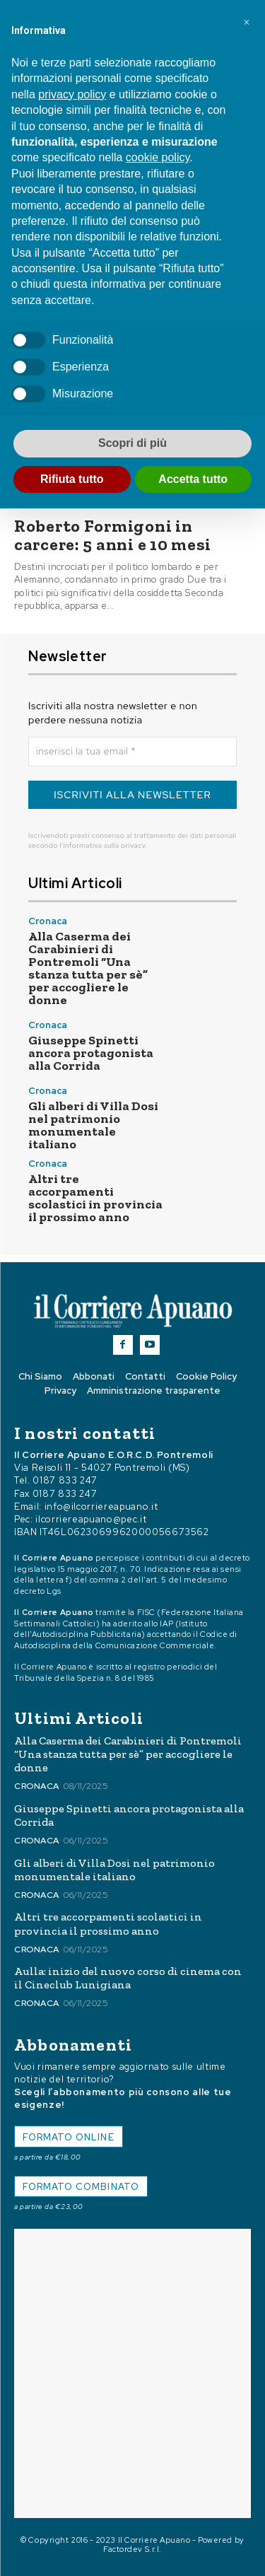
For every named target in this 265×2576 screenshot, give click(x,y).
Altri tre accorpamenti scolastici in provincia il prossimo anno (95, 1198)
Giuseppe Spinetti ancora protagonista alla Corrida (90, 1052)
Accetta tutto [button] (193, 479)
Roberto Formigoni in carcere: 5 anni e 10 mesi (112, 534)
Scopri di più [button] (132, 443)
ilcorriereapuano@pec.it (90, 1519)
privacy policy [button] (72, 94)
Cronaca (47, 921)
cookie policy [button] (157, 157)
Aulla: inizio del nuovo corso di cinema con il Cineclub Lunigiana (128, 1977)
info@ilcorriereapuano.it (101, 1506)
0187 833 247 (65, 1480)
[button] (246, 22)
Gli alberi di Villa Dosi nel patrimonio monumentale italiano (93, 1125)
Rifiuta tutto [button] (72, 479)
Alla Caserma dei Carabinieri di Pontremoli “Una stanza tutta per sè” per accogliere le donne (88, 968)
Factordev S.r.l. (132, 2549)
